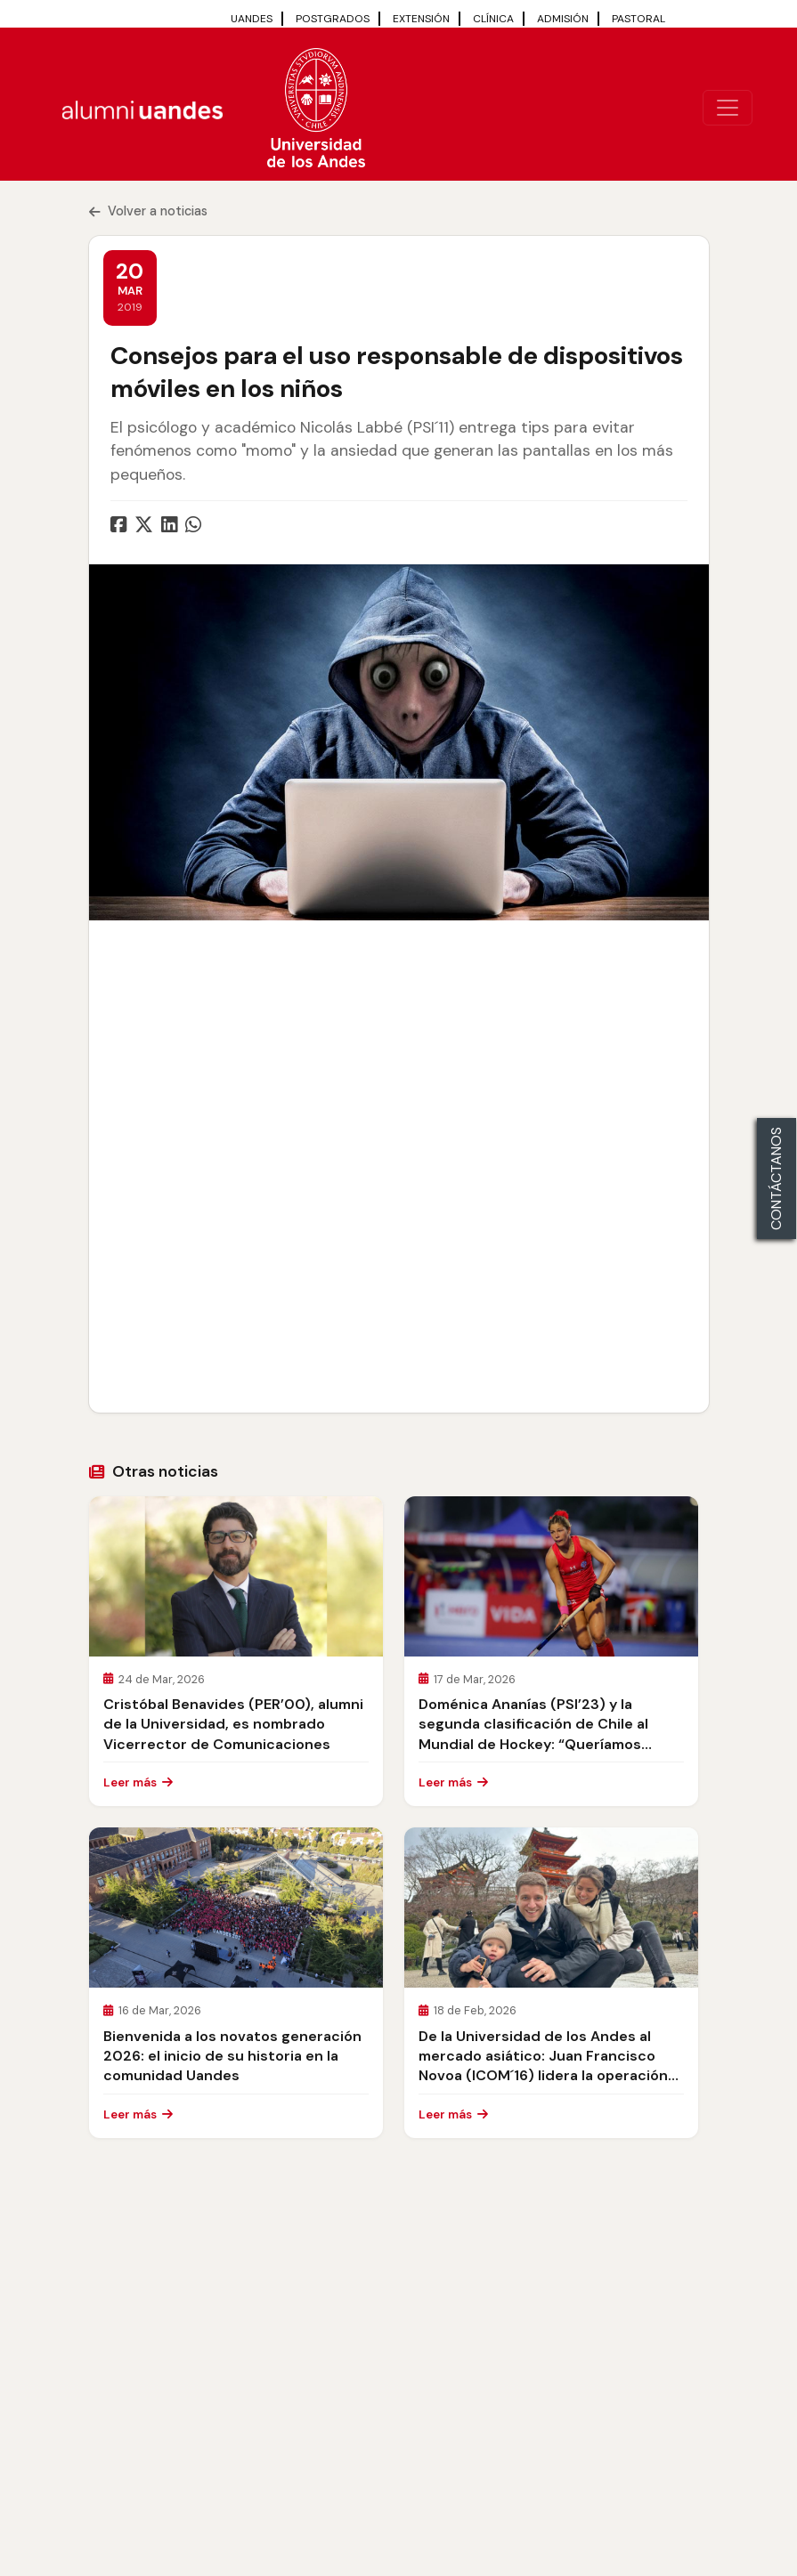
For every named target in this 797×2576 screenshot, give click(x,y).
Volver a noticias (148, 211)
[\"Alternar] (727, 108)
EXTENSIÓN (421, 19)
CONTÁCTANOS (776, 1178)
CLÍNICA (493, 19)
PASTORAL (638, 19)
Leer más (138, 1782)
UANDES (251, 19)
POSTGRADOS (333, 19)
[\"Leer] (236, 1576)
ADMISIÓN (563, 19)
